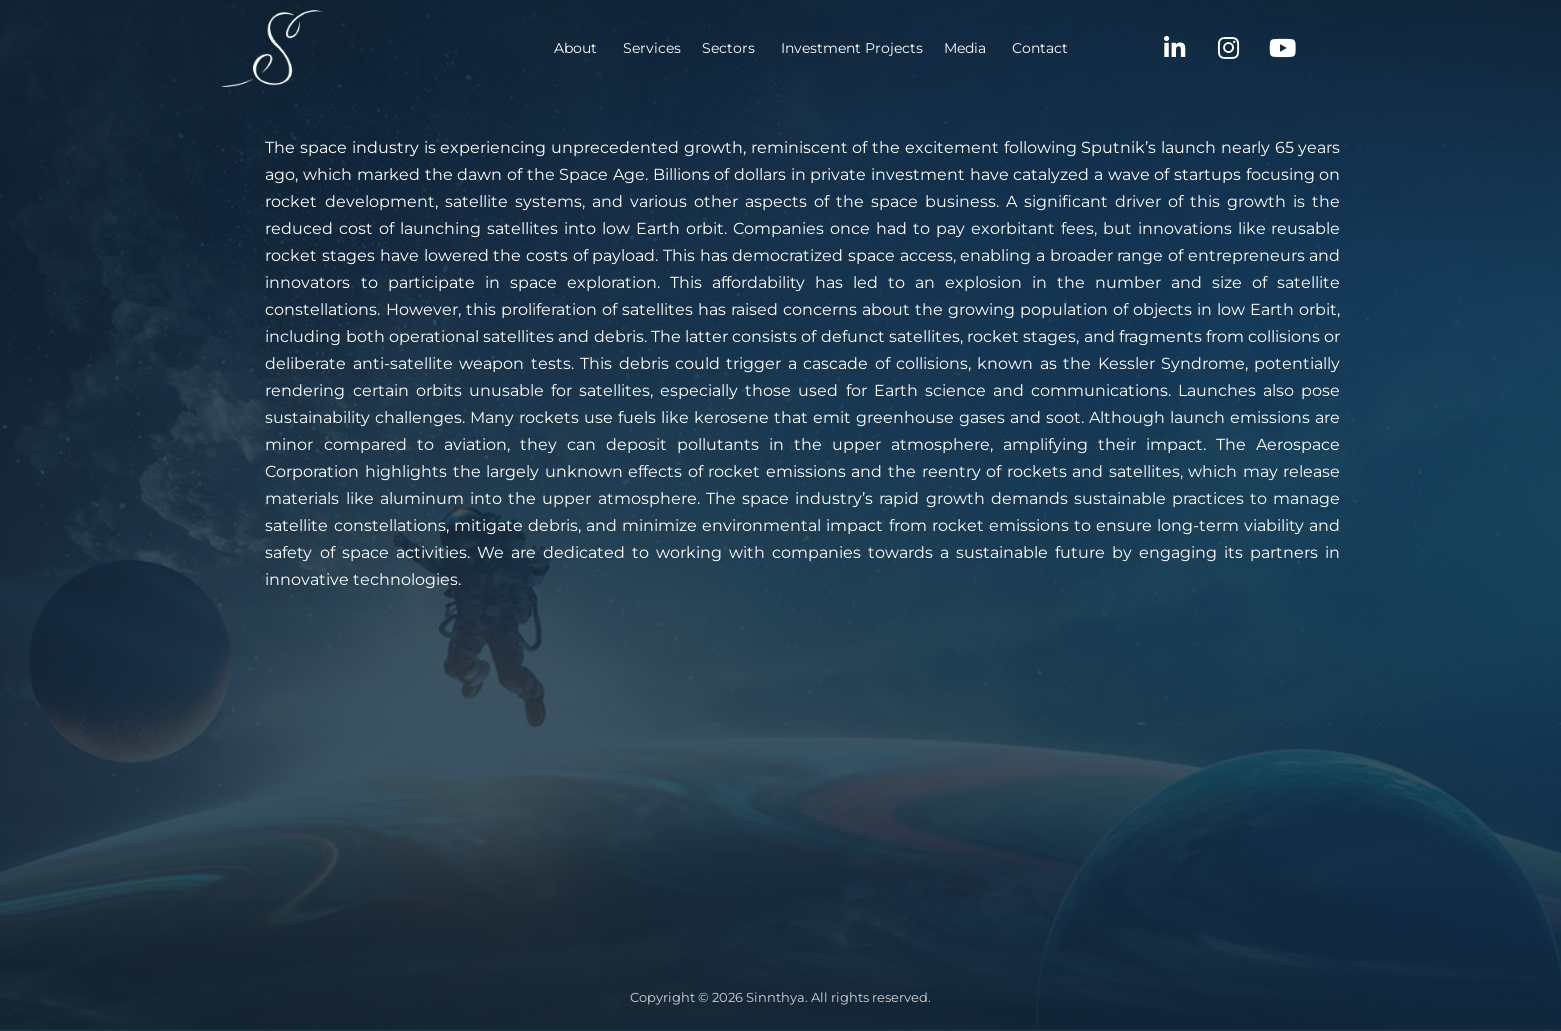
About (475, 48)
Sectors (628, 48)
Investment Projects (752, 48)
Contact (940, 48)
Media (865, 48)
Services (552, 48)
